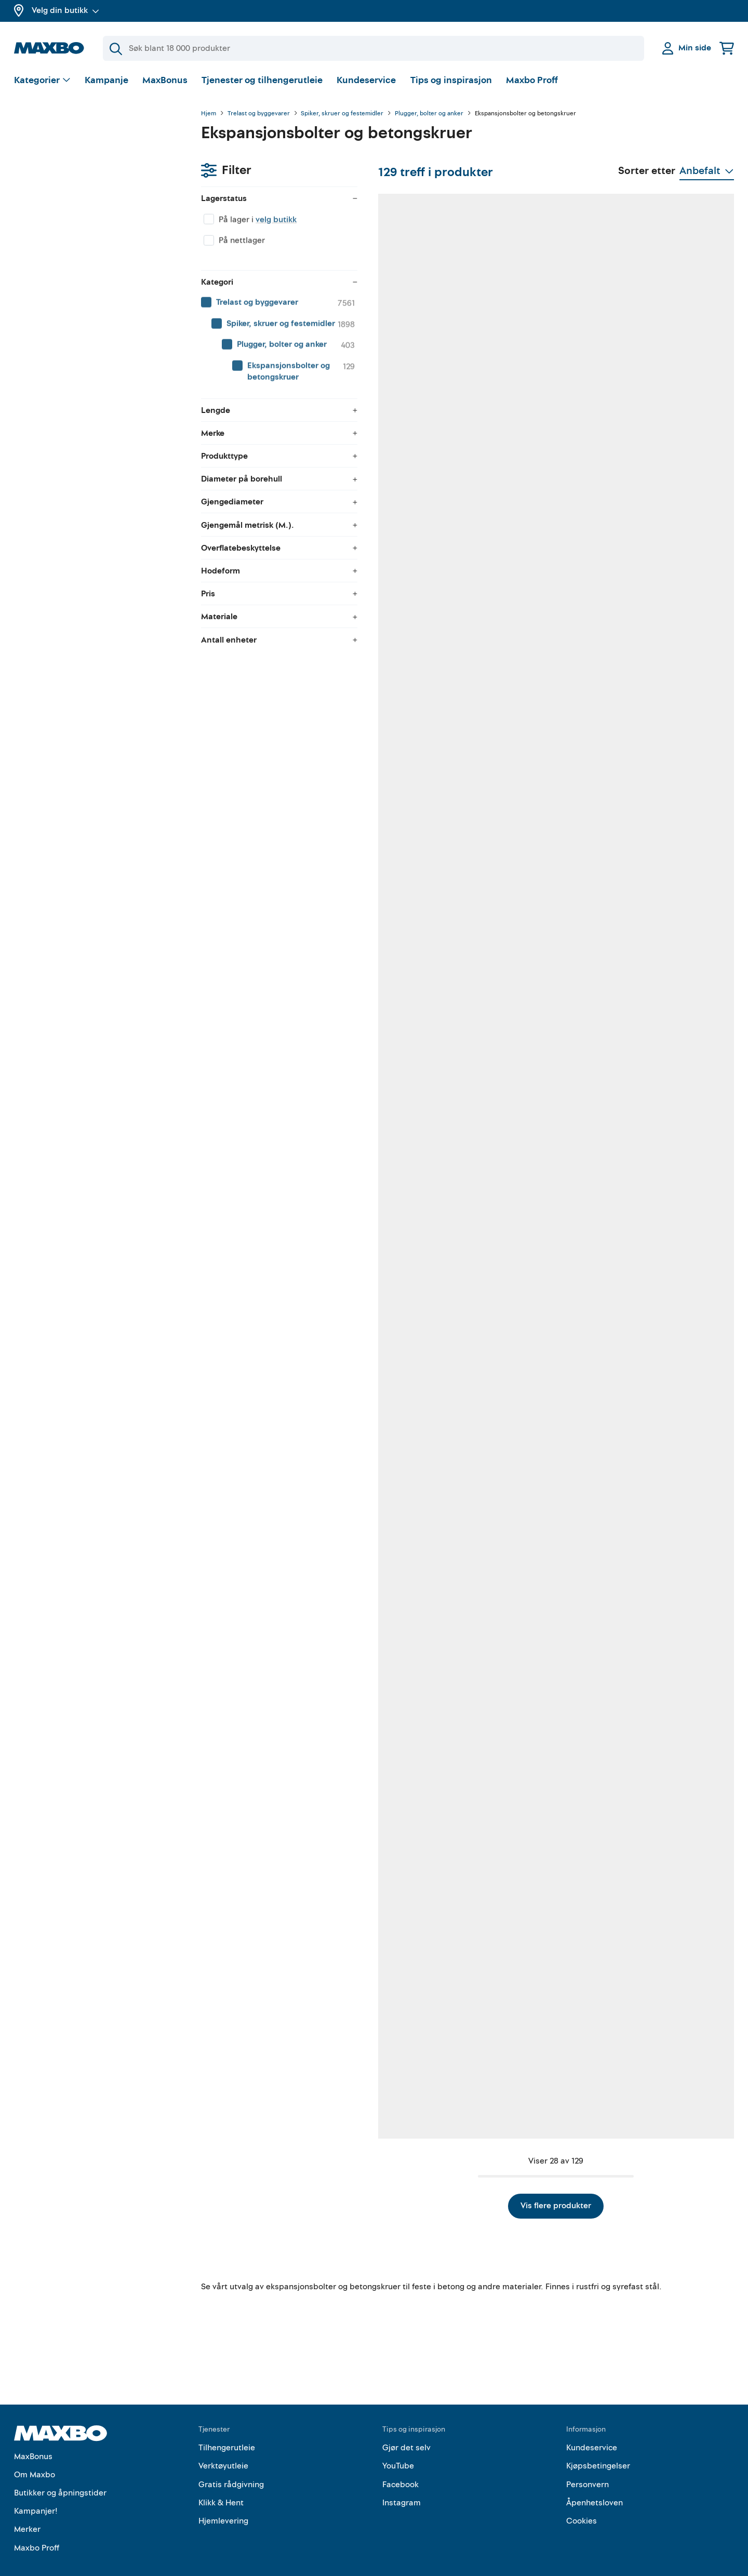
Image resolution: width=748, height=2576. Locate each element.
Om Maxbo (34, 2452)
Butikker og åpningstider (60, 2471)
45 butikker (665, 1518)
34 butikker (665, 1791)
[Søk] (373, 48)
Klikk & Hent (221, 2481)
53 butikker (404, 425)
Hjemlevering (223, 2499)
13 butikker (664, 698)
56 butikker (665, 425)
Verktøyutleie (223, 2444)
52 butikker (534, 971)
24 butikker (534, 1528)
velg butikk (89, 169)
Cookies (581, 2499)
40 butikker (534, 1244)
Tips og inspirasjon (451, 80)
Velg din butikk (65, 10)
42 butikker (404, 971)
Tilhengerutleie (226, 2426)
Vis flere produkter (467, 2183)
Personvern (587, 2462)
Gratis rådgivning (231, 2462)
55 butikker (534, 698)
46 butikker (404, 1518)
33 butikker (273, 698)
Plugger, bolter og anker (429, 114)
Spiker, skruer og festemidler (342, 114)
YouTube (398, 2444)
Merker (27, 2507)
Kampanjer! (36, 2489)
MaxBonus (165, 80)
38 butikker (273, 425)
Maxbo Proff (532, 80)
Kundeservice (366, 80)
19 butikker (273, 1518)
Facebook (400, 2462)
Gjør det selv (406, 2426)
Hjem (208, 114)
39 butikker (404, 698)
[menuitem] (97, 252)
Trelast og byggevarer (259, 114)
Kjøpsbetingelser (598, 2444)
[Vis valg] (42, 80)
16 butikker (403, 1791)
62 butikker (273, 1244)
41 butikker (403, 2064)
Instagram (401, 2481)
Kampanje (106, 80)
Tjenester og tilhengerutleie (262, 80)
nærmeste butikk (271, 1802)
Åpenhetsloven (594, 2481)
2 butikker (662, 971)
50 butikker (665, 2064)
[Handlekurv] (726, 48)
